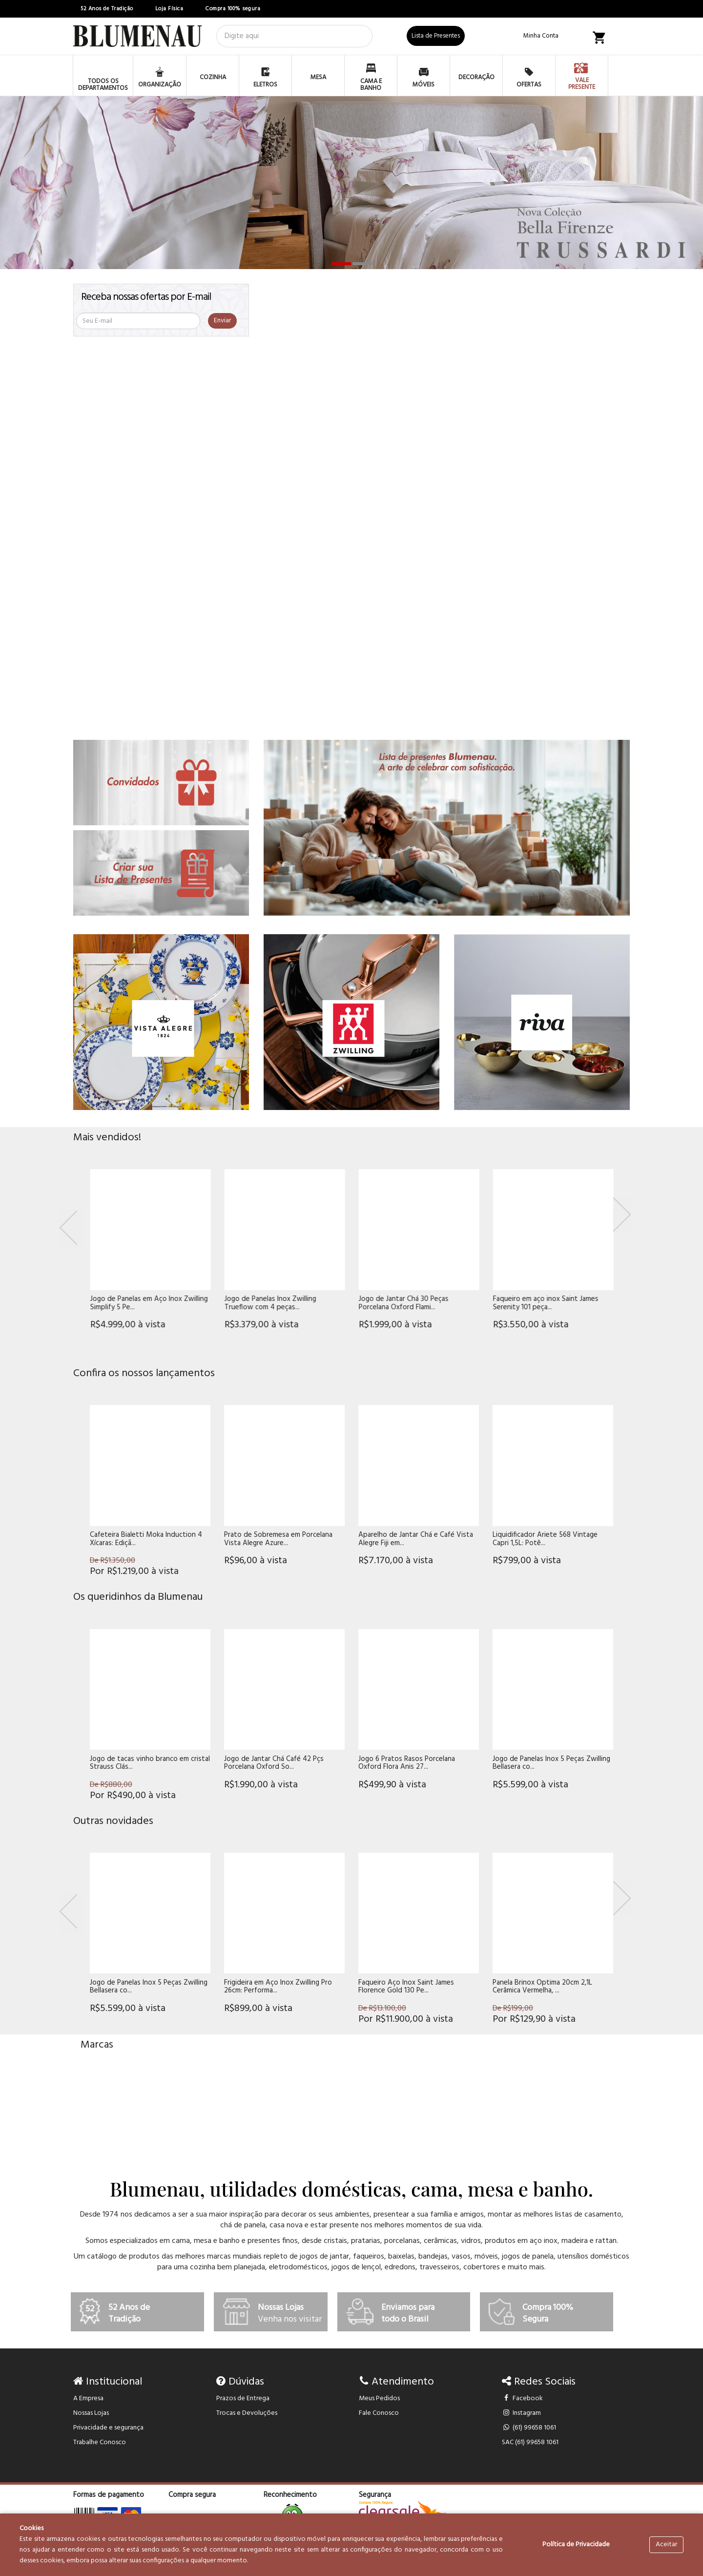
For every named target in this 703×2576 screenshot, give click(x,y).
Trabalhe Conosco (99, 2442)
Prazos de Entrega (242, 2398)
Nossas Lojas (91, 2413)
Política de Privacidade (576, 2544)
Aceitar (666, 2544)
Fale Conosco (379, 2413)
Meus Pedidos (379, 2398)
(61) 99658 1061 (529, 2427)
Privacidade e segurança (108, 2427)
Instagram (521, 2413)
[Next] (622, 1214)
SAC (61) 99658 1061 (530, 2442)
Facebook (522, 2398)
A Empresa (88, 2398)
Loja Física (169, 8)
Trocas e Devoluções (246, 2413)
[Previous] (71, 1229)
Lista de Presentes (436, 36)
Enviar (222, 320)
